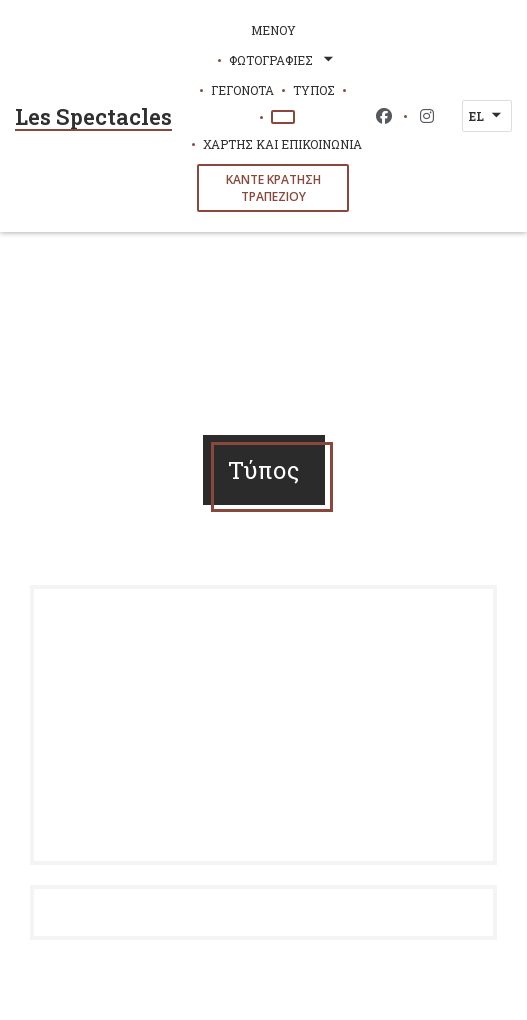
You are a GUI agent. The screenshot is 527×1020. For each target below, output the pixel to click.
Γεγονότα (242, 90)
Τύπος (314, 90)
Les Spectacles (93, 116)
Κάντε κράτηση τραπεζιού (273, 188)
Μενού (273, 30)
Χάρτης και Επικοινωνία (282, 144)
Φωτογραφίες (283, 60)
